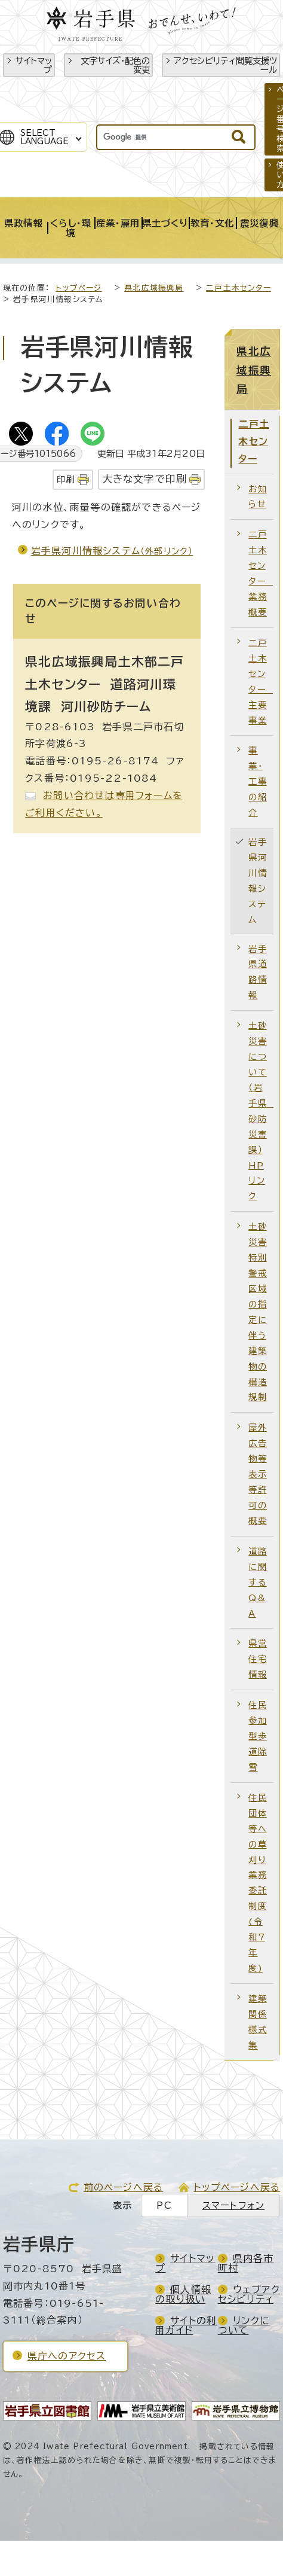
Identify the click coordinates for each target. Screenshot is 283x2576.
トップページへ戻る (236, 2187)
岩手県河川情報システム (112, 551)
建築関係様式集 (257, 2022)
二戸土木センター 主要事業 (260, 681)
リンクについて (244, 2325)
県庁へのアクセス (66, 2356)
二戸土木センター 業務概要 (260, 573)
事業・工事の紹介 (257, 781)
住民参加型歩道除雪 (257, 1736)
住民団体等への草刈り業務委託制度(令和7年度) (257, 1883)
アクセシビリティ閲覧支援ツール (225, 65)
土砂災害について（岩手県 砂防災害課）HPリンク (260, 1110)
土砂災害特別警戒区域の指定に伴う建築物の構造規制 (257, 1311)
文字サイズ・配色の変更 (115, 65)
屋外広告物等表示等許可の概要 (257, 1474)
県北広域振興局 (153, 288)
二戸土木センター (238, 288)
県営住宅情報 (257, 1659)
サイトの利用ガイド (186, 2325)
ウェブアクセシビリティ (249, 2294)
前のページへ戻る (124, 2187)
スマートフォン (233, 2205)
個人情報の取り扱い (183, 2294)
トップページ (78, 288)
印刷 (66, 479)
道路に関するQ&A (257, 1582)
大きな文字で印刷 (144, 479)
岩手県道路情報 (257, 972)
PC (163, 2205)
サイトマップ (34, 65)
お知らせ (257, 496)
